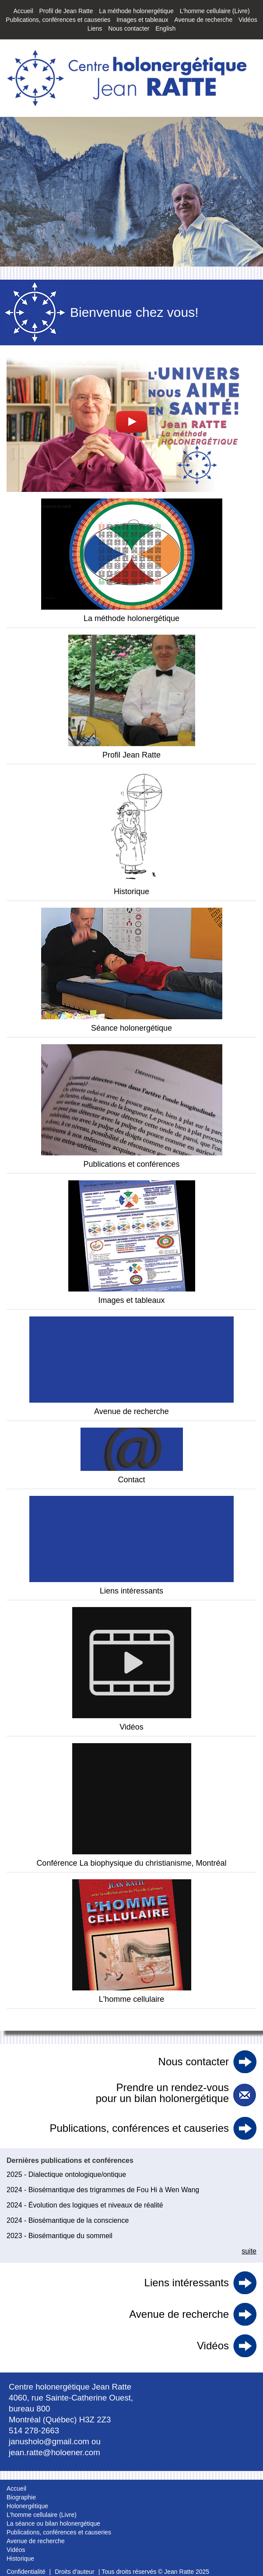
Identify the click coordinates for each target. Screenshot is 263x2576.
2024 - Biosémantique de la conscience (68, 2220)
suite (249, 2251)
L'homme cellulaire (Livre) (215, 10)
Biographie (21, 2497)
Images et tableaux (142, 19)
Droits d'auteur (75, 2571)
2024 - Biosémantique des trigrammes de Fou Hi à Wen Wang (103, 2189)
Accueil (23, 10)
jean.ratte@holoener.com (54, 2452)
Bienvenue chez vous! (134, 312)
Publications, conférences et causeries (58, 19)
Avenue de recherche (203, 19)
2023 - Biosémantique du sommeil (59, 2235)
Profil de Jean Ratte (66, 10)
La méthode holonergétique (136, 10)
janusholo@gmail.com (49, 2441)
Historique (20, 2558)
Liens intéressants (186, 2282)
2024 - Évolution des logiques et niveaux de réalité (85, 2205)
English (165, 28)
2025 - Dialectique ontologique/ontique (66, 2174)
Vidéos (247, 19)
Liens (95, 28)
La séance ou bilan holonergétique (53, 2523)
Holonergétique (27, 2505)
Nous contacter (128, 28)
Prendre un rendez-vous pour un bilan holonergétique (162, 2092)
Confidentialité (26, 2571)
